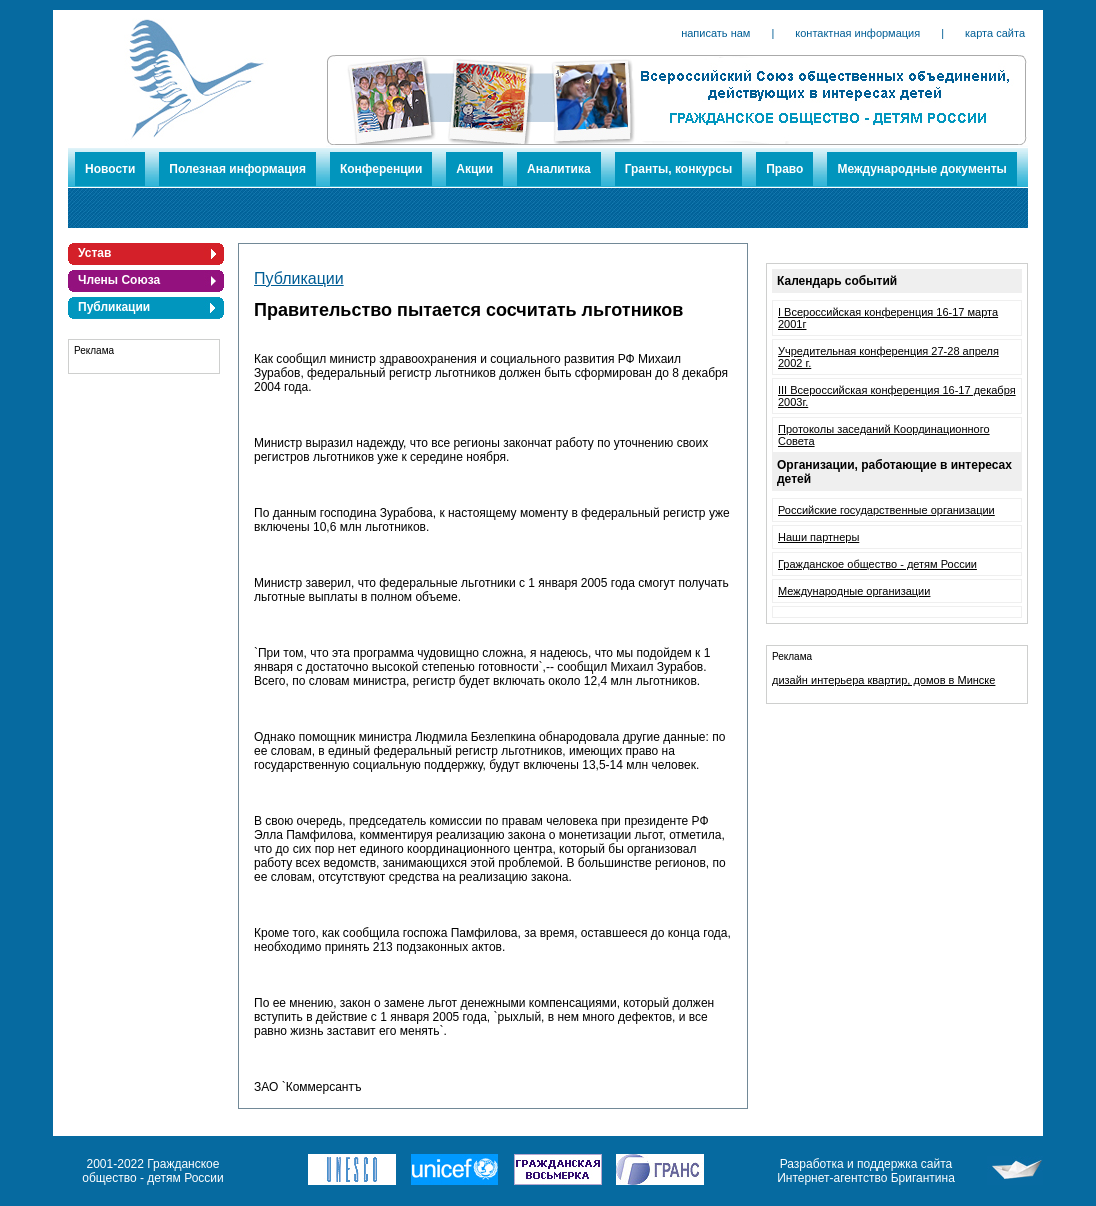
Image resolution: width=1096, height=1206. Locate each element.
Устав (94, 253)
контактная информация (857, 33)
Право (784, 169)
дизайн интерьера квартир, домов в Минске (883, 680)
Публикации (114, 307)
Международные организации (854, 591)
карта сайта (995, 33)
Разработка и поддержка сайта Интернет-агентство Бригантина (866, 1171)
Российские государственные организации (886, 510)
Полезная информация (237, 169)
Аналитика (559, 169)
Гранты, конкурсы (679, 169)
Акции (474, 169)
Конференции (381, 169)
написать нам (715, 33)
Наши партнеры (818, 537)
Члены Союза (119, 280)
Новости (110, 169)
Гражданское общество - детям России (877, 564)
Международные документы (921, 169)
